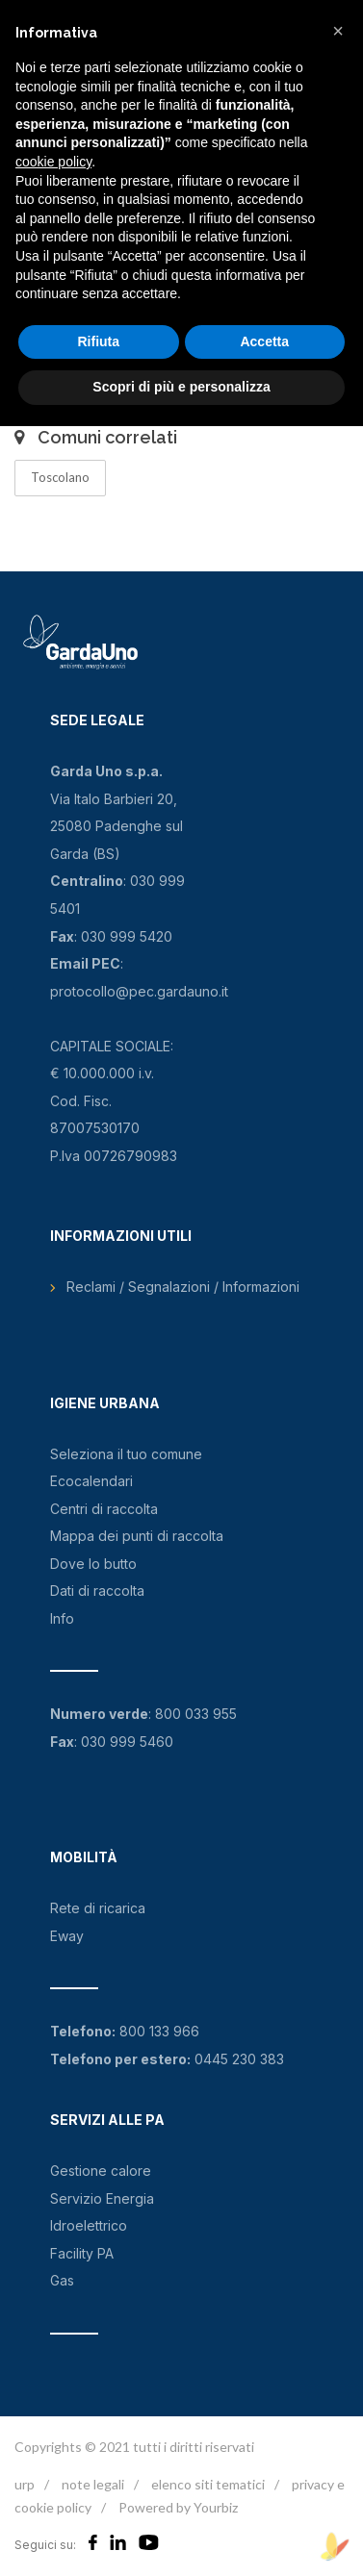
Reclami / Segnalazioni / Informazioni (182, 1286)
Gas (62, 2280)
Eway (67, 1936)
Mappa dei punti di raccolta (136, 1536)
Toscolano (60, 477)
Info (62, 1618)
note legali (93, 2484)
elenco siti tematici (208, 2484)
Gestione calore (100, 2170)
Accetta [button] (264, 341)
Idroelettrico (88, 2225)
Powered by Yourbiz (178, 2507)
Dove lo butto (93, 1563)
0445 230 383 (239, 2059)
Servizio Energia (102, 2198)
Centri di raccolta (104, 1509)
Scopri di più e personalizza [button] (181, 386)
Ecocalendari (91, 1481)
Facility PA (82, 2253)
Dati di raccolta (97, 1590)
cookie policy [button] (53, 161)
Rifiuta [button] (98, 341)
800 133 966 (159, 2031)
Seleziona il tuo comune (126, 1454)
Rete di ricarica (97, 1908)
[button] (338, 30)
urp (24, 2484)
